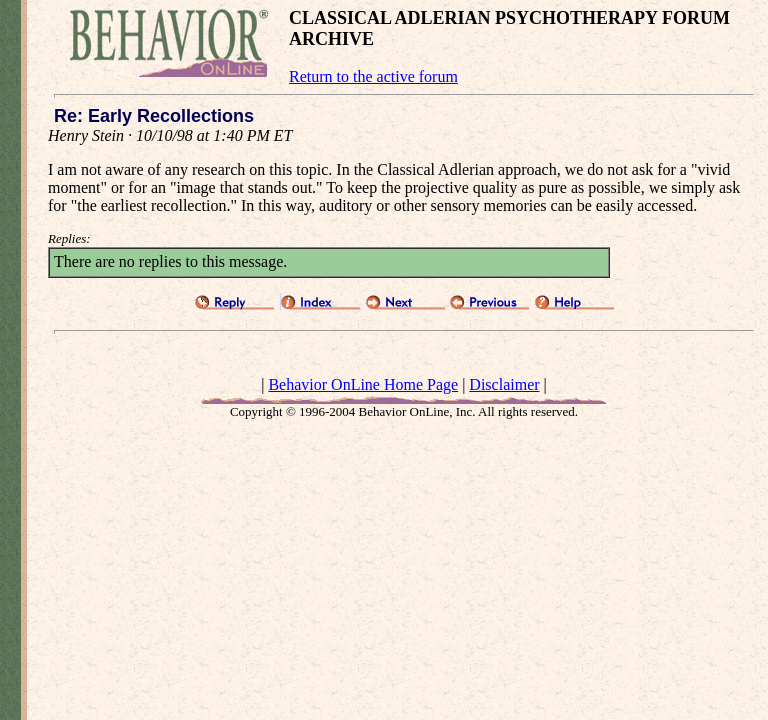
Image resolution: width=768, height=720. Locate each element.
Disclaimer (504, 384)
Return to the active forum (373, 76)
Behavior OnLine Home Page (363, 384)
